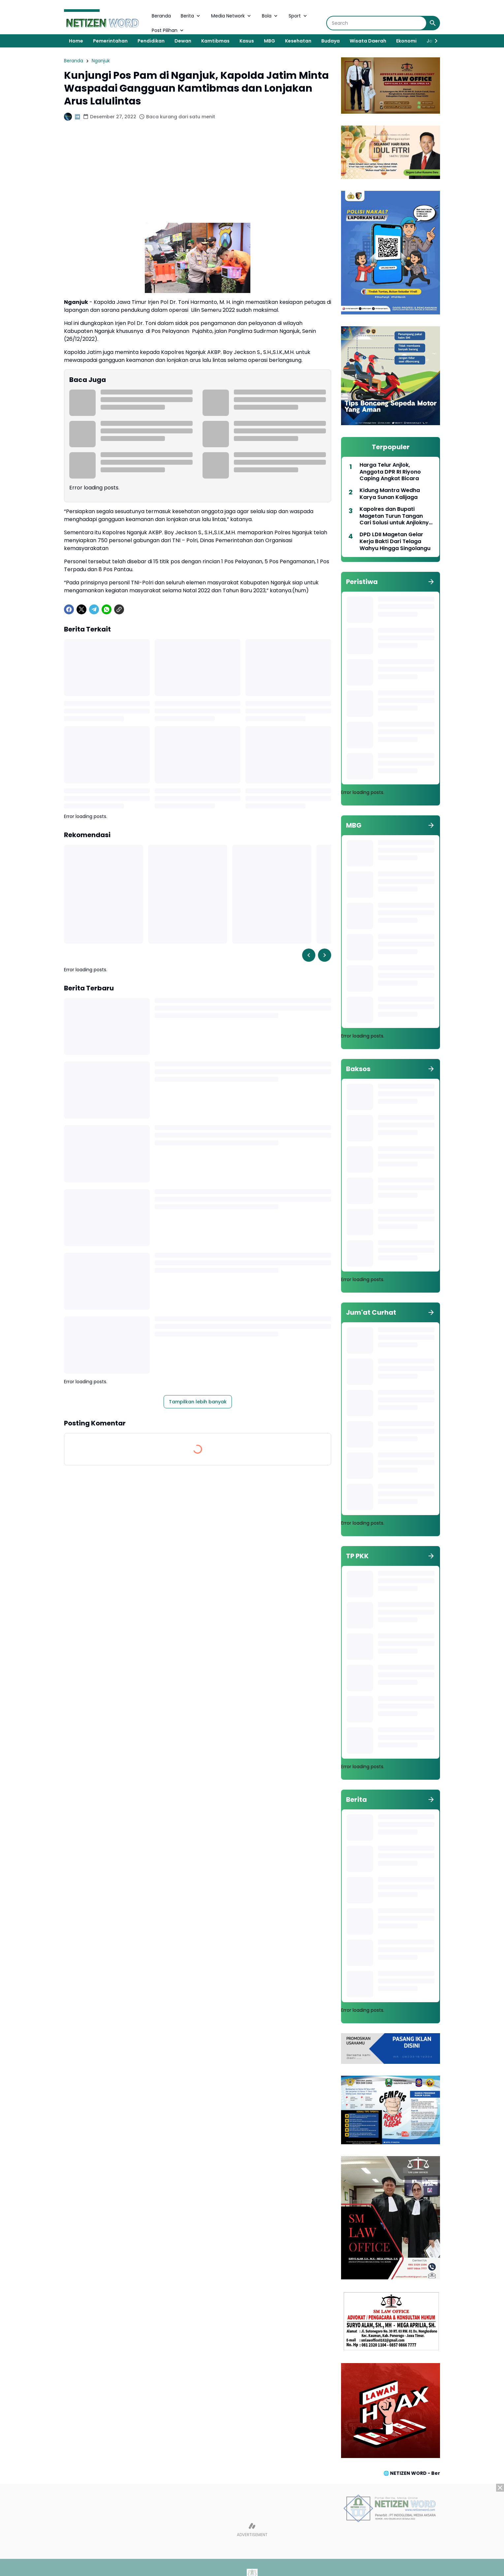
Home (76, 41)
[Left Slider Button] (308, 955)
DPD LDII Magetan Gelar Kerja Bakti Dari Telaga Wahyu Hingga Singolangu (395, 541)
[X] (81, 609)
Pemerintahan (110, 41)
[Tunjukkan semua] (431, 582)
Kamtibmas (215, 41)
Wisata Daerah (368, 41)
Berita (191, 16)
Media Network (231, 16)
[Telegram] (94, 609)
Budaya (330, 41)
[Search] (376, 23)
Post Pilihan (168, 30)
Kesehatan (298, 41)
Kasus (246, 41)
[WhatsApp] (106, 609)
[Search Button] (432, 23)
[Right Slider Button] (433, 40)
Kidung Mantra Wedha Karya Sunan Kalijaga (390, 494)
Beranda (161, 16)
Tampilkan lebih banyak (198, 1401)
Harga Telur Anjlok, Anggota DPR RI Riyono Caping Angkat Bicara (390, 472)
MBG (269, 41)
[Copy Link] (119, 609)
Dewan (182, 41)
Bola (270, 16)
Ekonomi (406, 41)
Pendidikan (151, 41)
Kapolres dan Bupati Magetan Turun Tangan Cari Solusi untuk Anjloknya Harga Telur (396, 516)
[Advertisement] (197, 177)
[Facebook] (69, 609)
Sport (298, 16)
